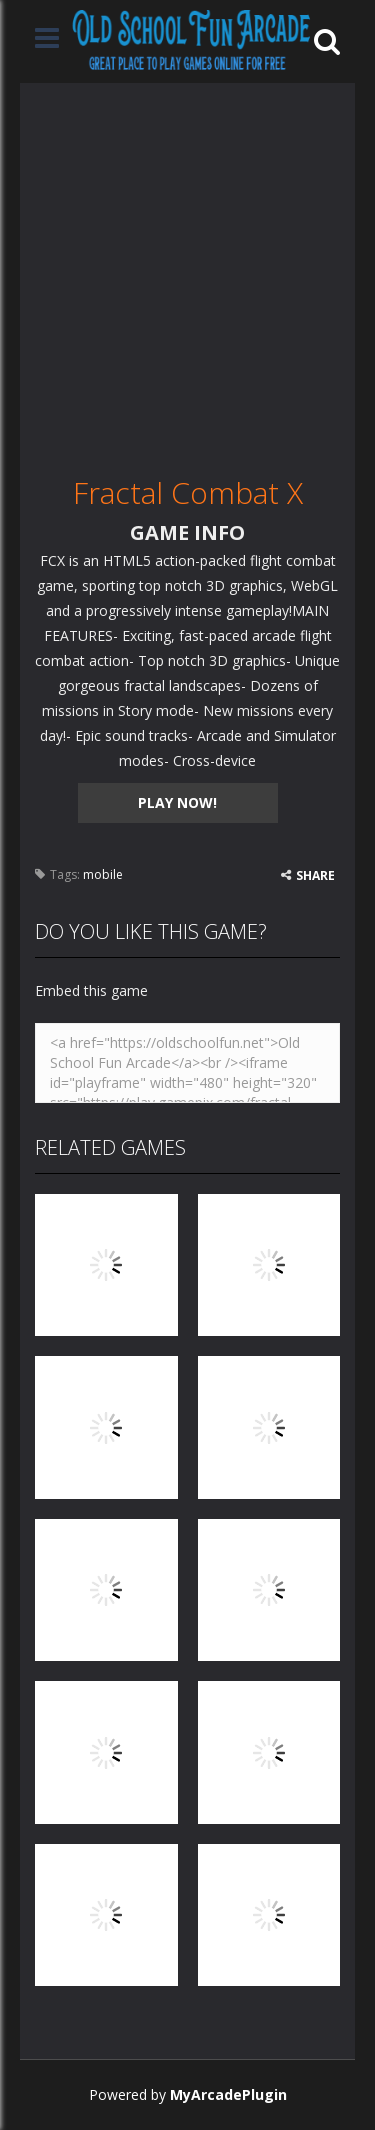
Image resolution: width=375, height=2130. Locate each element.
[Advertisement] (187, 270)
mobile (103, 874)
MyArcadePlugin (228, 2094)
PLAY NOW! (177, 802)
